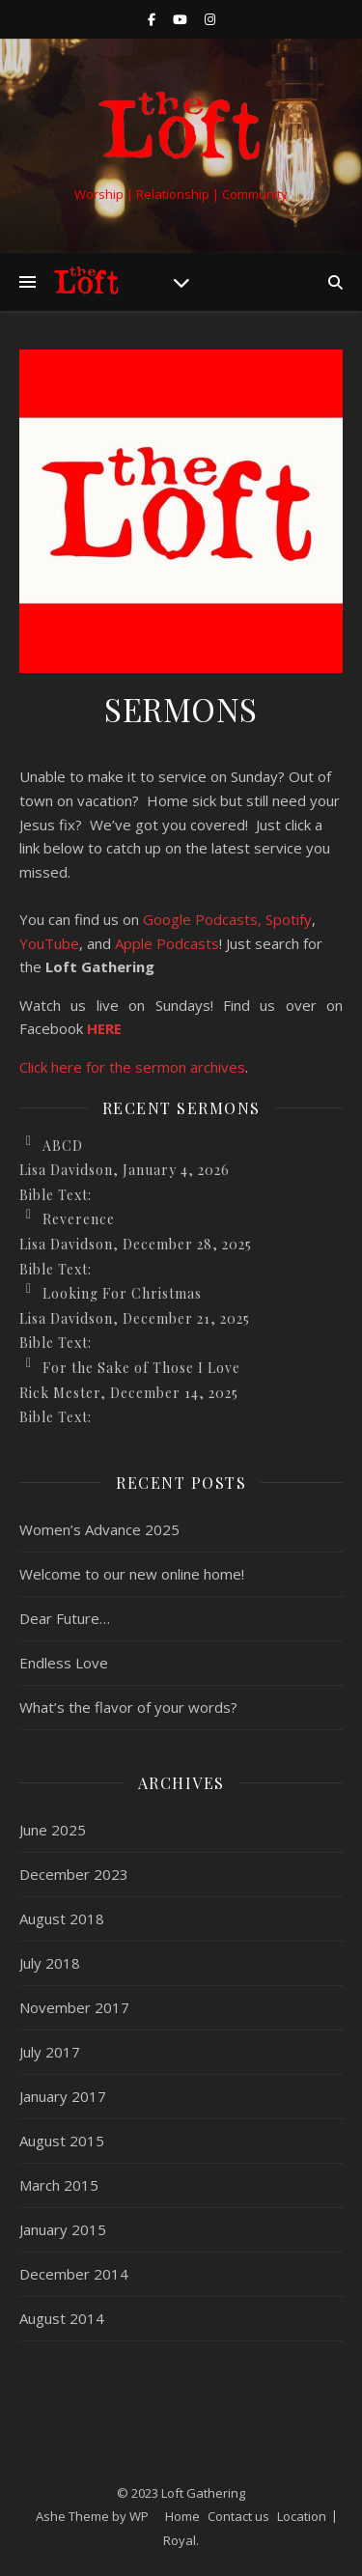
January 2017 (62, 2096)
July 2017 (49, 2051)
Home (182, 2516)
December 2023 (73, 1874)
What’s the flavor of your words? (128, 1707)
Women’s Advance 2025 (99, 1529)
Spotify (288, 919)
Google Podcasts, (202, 919)
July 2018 (49, 1963)
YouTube (49, 943)
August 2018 (61, 1918)
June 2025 (52, 1829)
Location (301, 2516)
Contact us (238, 2516)
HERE (104, 1028)
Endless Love (63, 1662)
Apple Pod (149, 943)
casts (201, 943)
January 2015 (62, 2229)
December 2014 (73, 2273)
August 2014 (61, 2318)
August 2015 (61, 2140)
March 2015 (58, 2185)
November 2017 (74, 2007)
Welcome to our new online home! (131, 1573)
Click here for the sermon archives (132, 1067)
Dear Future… (64, 1618)
